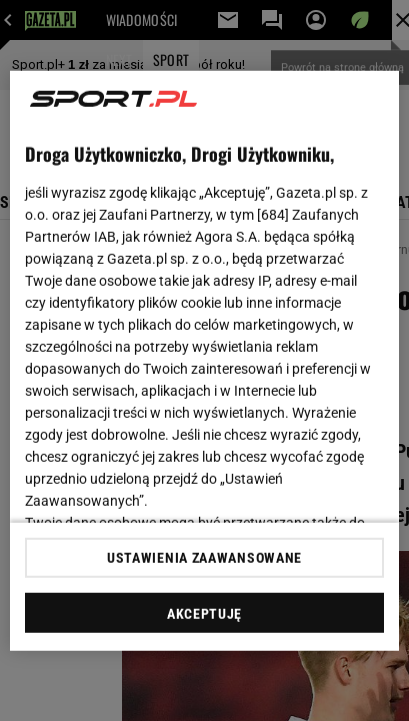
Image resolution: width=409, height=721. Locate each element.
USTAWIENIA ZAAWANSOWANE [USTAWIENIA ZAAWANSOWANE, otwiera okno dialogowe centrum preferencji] (204, 558)
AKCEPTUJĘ (204, 614)
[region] (204, 360)
